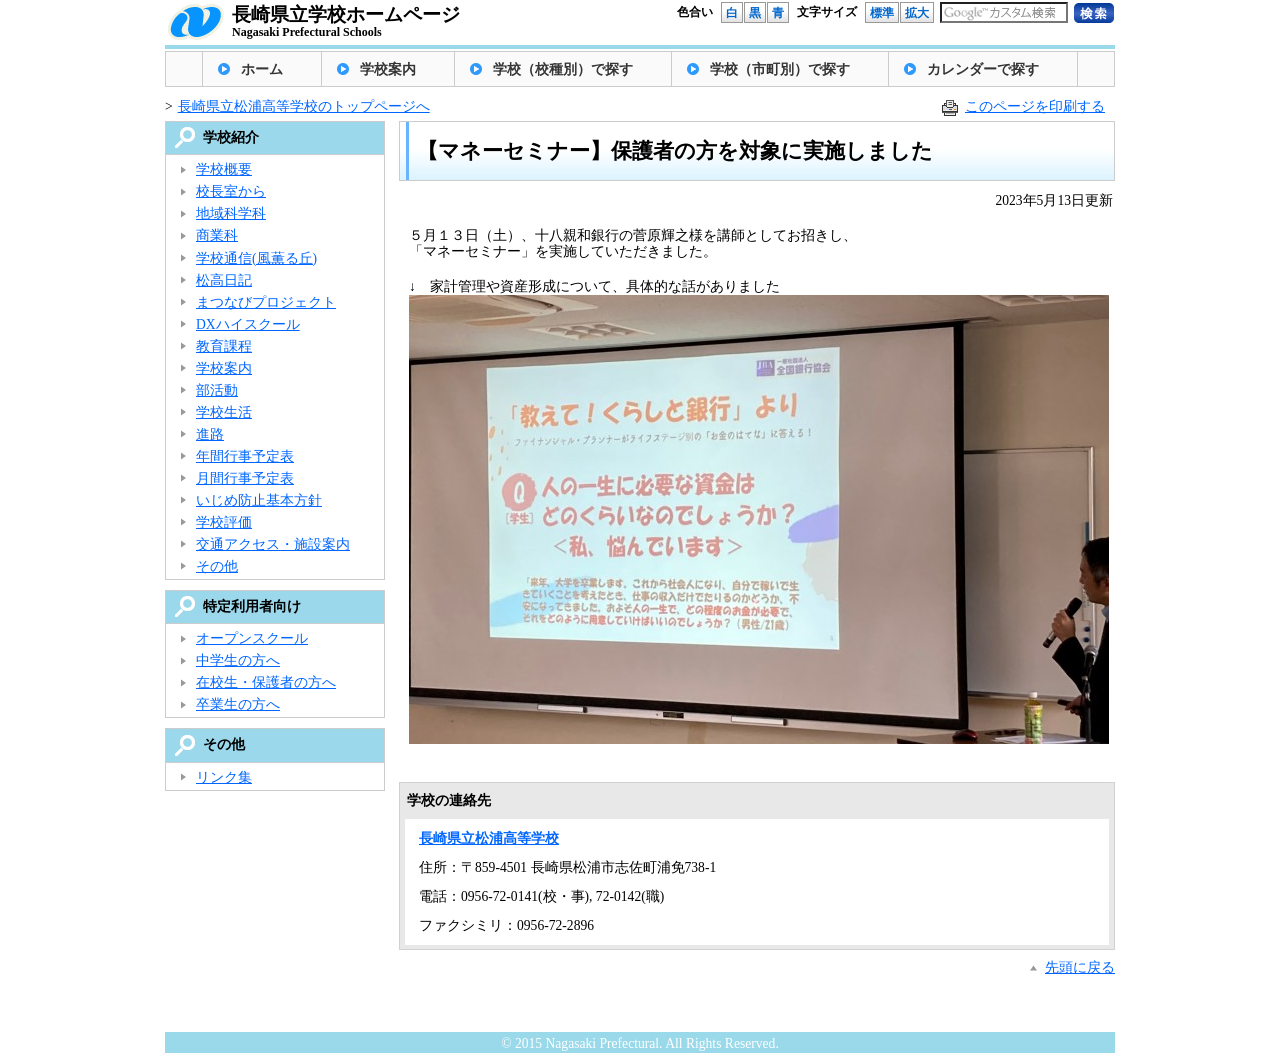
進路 (210, 434)
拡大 (917, 13)
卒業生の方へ (238, 704)
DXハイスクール (248, 324)
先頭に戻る (1080, 967)
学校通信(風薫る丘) (256, 258)
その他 (217, 566)
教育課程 (224, 346)
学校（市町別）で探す (780, 69)
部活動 (217, 390)
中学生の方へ (238, 660)
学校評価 (224, 522)
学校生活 (224, 412)
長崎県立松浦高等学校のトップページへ (304, 106)
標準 (882, 13)
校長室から (231, 191)
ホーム (262, 69)
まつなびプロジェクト (266, 302)
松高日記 (224, 280)
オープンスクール (252, 638)
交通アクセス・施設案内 (273, 544)
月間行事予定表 (245, 478)
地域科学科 (231, 213)
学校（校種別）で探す (563, 69)
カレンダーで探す (983, 69)
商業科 (217, 235)
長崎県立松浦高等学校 (489, 838)
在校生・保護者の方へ (266, 682)
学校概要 (224, 169)
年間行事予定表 (245, 456)
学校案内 (388, 69)
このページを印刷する (1035, 106)
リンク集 (224, 777)
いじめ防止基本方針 (259, 500)
